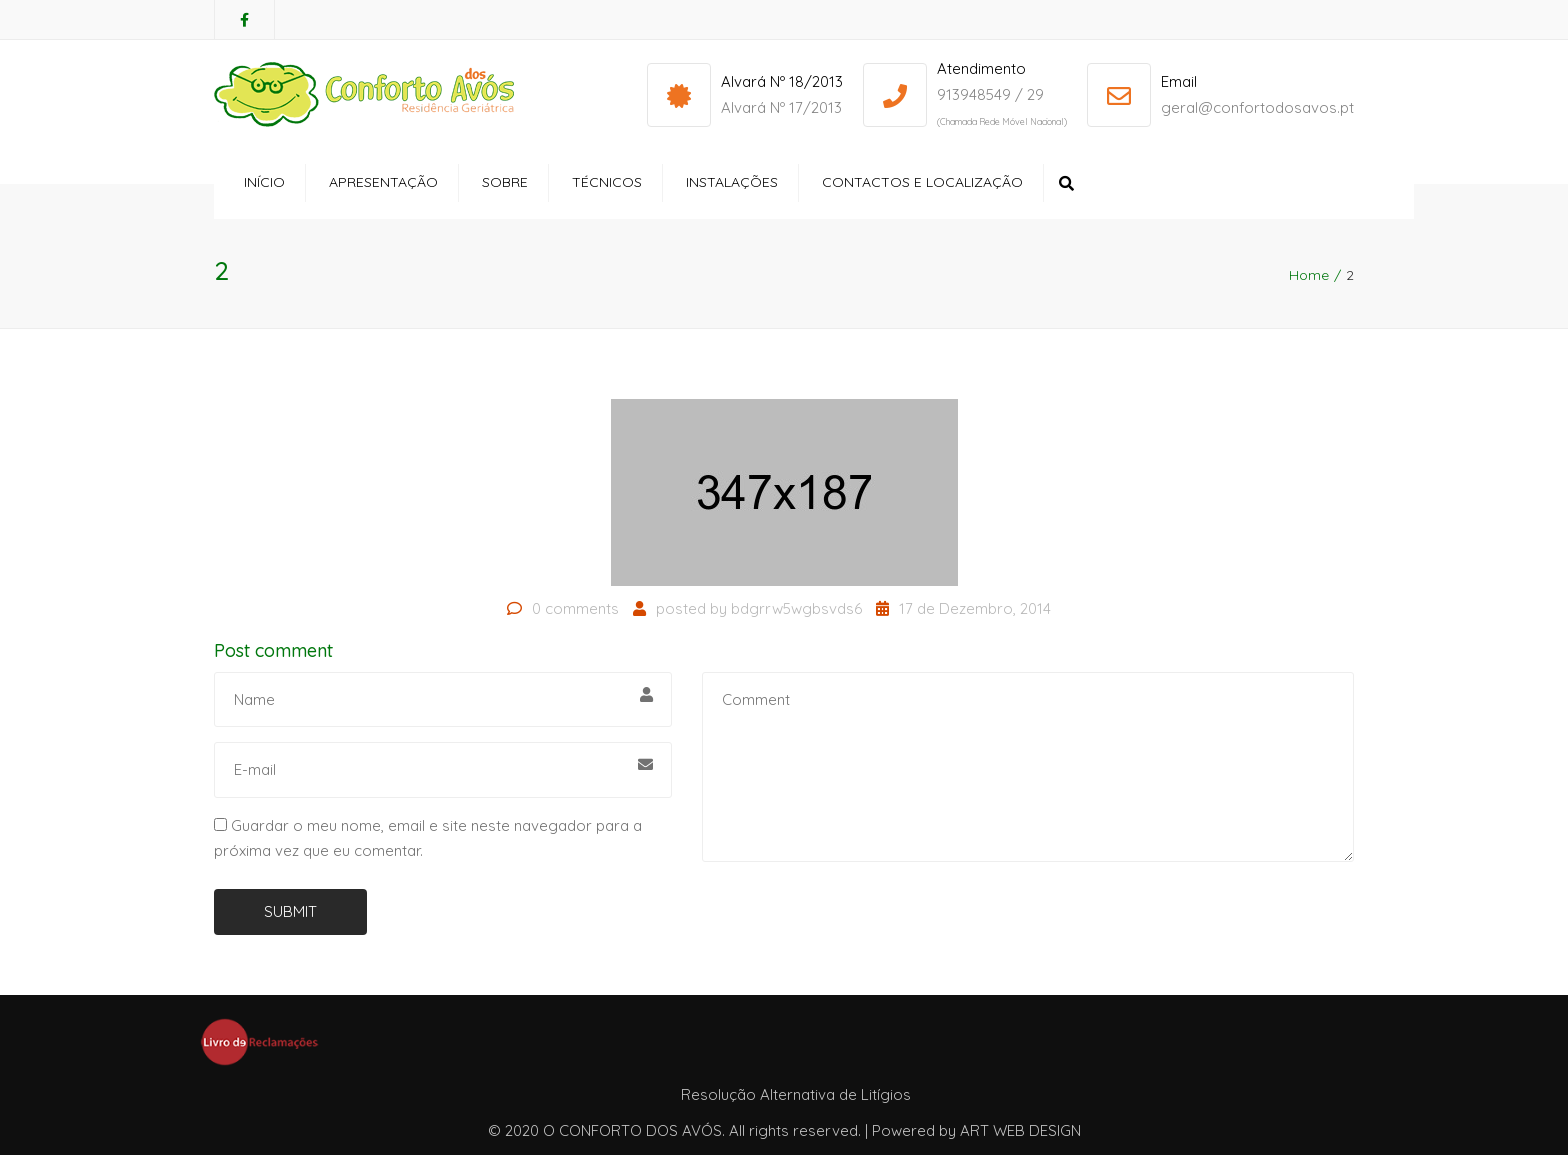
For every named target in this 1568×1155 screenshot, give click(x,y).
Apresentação (383, 182)
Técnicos (607, 182)
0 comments (575, 608)
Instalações (732, 182)
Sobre (505, 182)
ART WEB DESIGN (1020, 1130)
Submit (290, 911)
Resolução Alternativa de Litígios (796, 1094)
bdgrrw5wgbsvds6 (796, 608)
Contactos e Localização (922, 182)
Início (264, 182)
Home (1309, 275)
